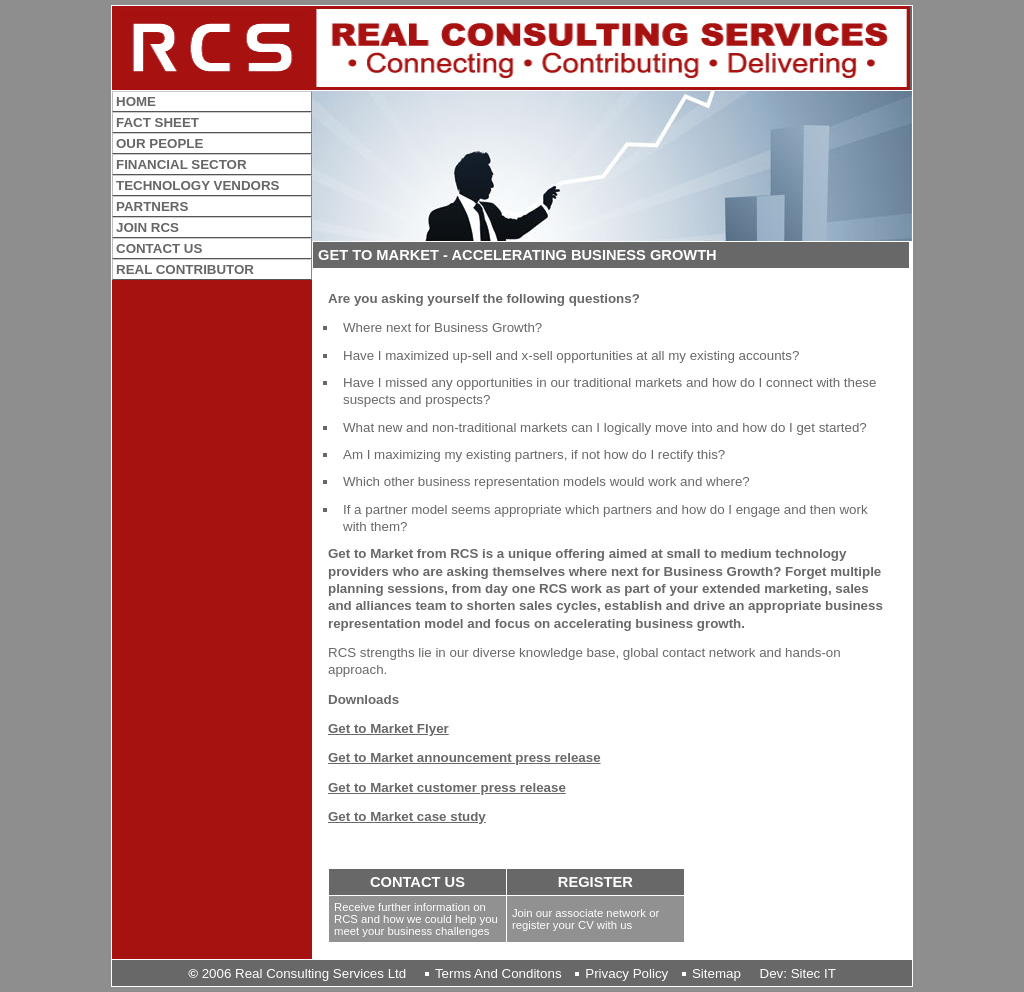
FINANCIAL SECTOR (181, 164)
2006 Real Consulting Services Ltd (297, 973)
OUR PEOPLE (159, 143)
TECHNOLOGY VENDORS (197, 185)
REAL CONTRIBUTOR (185, 269)
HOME (136, 101)
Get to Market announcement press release (464, 757)
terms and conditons (498, 973)
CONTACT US (417, 882)
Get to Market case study (407, 816)
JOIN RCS (147, 227)
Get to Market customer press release (447, 787)
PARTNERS (152, 206)
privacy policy (626, 973)
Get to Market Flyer (388, 728)
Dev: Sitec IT (798, 973)
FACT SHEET (157, 122)
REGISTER (595, 882)
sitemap (716, 973)
